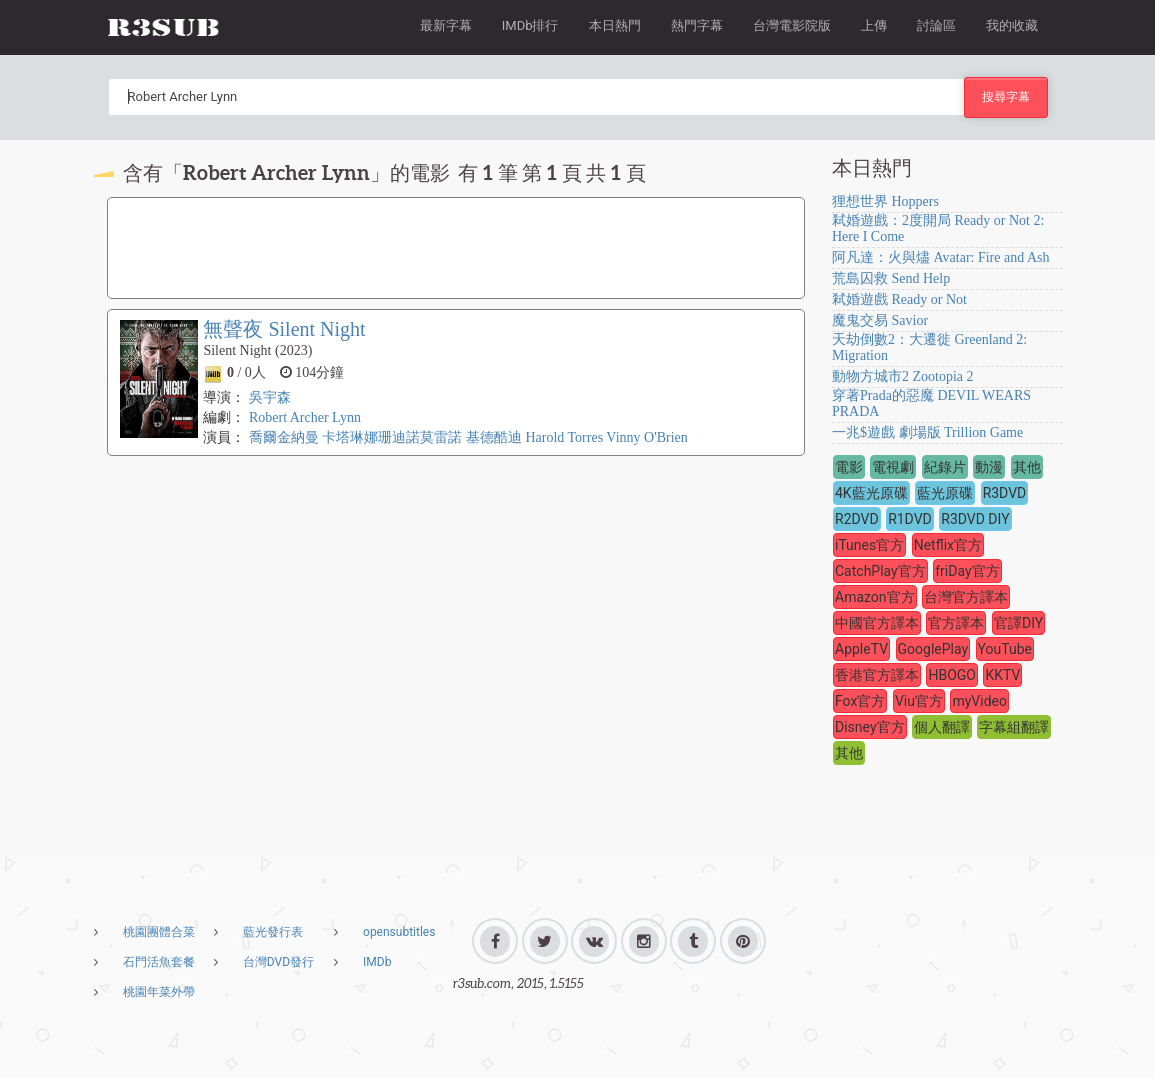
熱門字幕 (697, 25)
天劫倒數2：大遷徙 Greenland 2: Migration (929, 347)
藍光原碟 (945, 493)
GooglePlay (933, 649)
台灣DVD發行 (278, 962)
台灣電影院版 (792, 25)
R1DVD (910, 519)
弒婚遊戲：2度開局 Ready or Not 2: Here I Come (938, 228)
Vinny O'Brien (646, 437)
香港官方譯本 (877, 675)
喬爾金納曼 (284, 437)
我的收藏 (1012, 25)
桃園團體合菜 (159, 932)
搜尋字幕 (1006, 96)
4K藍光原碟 (871, 493)
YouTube (1005, 649)
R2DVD (857, 519)
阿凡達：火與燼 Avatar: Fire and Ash (941, 257)
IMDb (377, 962)
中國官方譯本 (877, 623)
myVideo (979, 701)
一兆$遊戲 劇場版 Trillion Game (927, 432)
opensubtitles (399, 932)
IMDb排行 (530, 25)
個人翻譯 (942, 727)
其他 (1027, 467)
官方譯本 (956, 623)
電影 (849, 467)
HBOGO (952, 675)
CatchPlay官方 (880, 571)
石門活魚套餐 (159, 962)
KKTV (1002, 675)
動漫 (989, 467)
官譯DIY (1018, 623)
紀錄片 (945, 467)
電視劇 (893, 467)
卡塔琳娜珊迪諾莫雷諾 (392, 437)
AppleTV (861, 649)
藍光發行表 (273, 932)
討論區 (936, 25)
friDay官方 (967, 571)
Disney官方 (870, 727)
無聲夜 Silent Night (284, 329)
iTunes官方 (869, 545)
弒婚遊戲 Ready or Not (899, 299)
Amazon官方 (875, 597)
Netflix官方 (948, 545)
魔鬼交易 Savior (880, 320)
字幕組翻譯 (1014, 727)
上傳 (874, 25)
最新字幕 (446, 25)
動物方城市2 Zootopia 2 (903, 376)
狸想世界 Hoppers (885, 201)
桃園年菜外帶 (159, 992)
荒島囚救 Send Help (891, 278)
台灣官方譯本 (966, 597)
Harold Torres (564, 437)
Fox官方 (860, 701)
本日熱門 (615, 25)
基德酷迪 (494, 437)
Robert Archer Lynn (305, 417)
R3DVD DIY (975, 519)
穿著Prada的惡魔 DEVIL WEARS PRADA (931, 403)
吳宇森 (270, 397)
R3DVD (1005, 493)
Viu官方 (919, 701)
